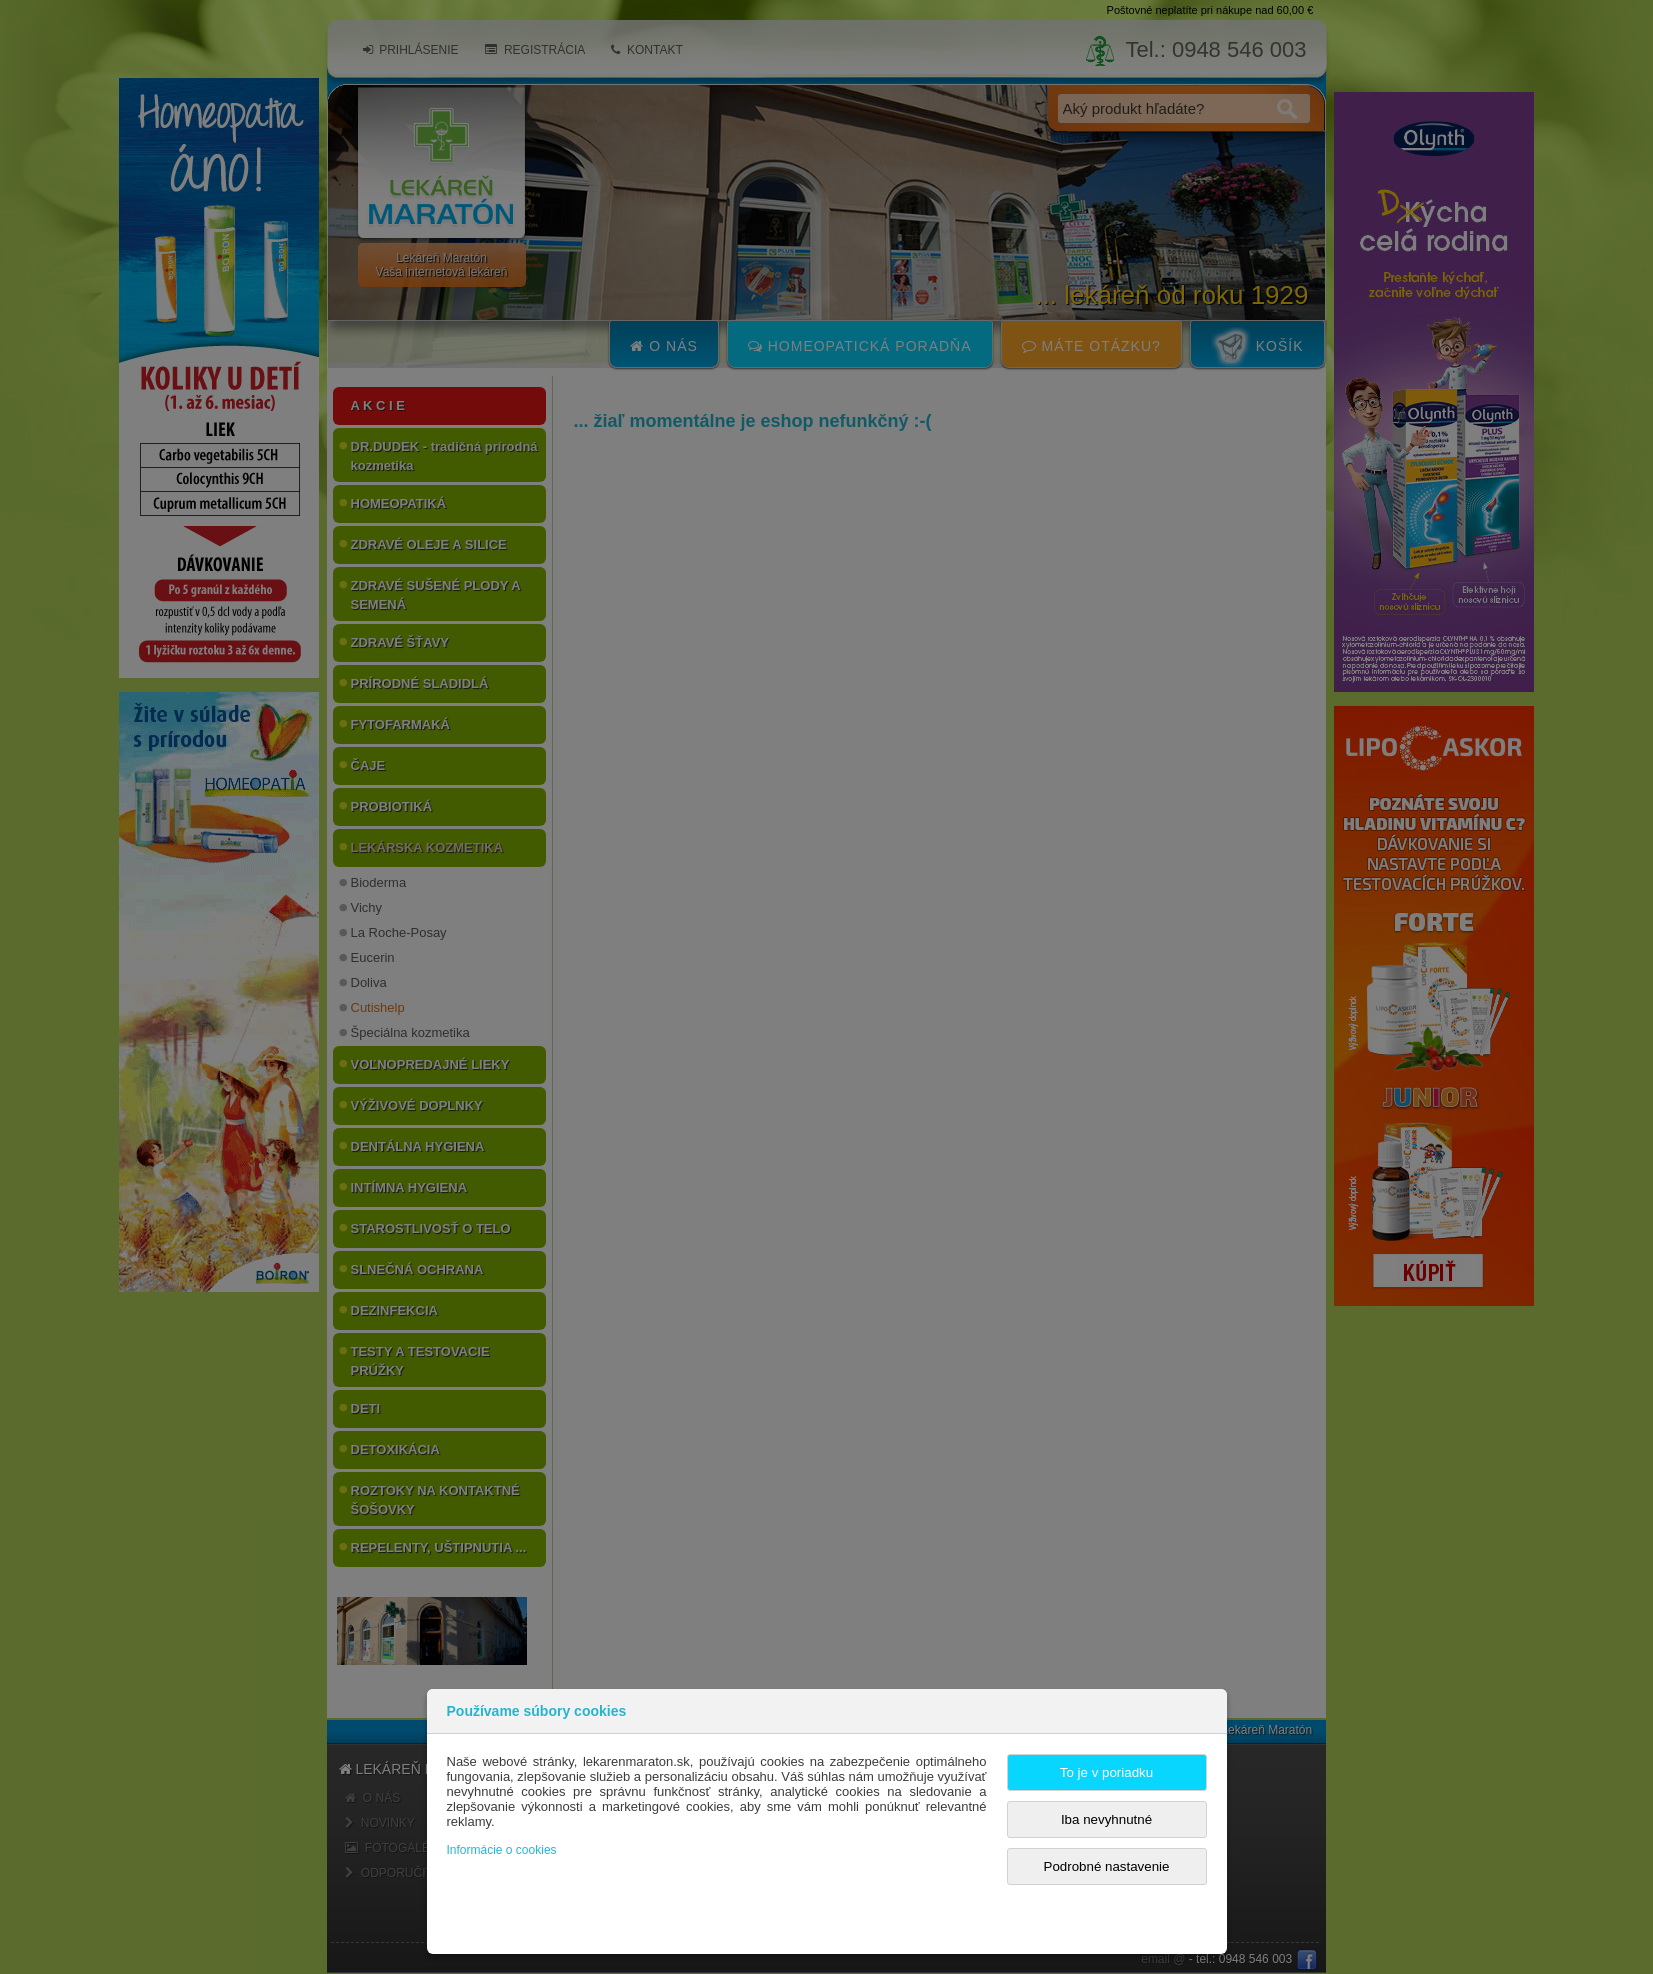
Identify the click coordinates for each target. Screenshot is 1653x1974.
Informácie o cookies (502, 1850)
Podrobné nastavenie (1107, 1866)
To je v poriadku (1106, 1772)
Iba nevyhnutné (1106, 1819)
